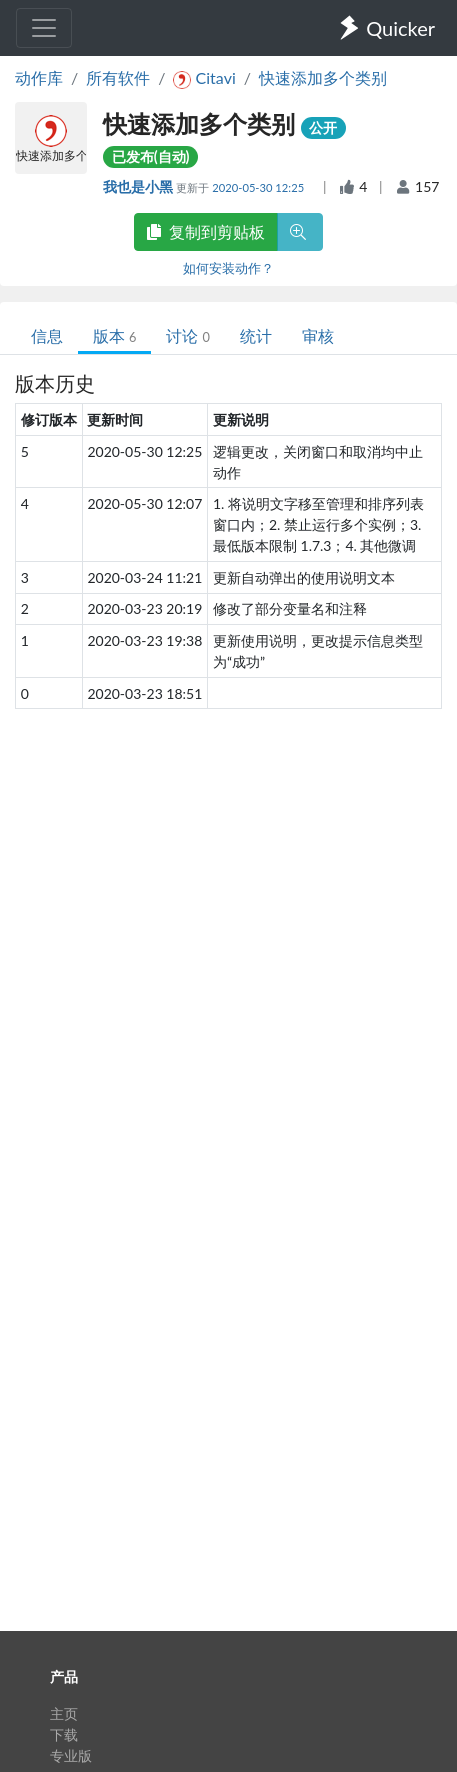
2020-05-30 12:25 (259, 187)
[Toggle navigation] (44, 28)
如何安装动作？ (228, 268)
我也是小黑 (139, 186)
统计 (256, 335)
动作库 (39, 77)
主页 (64, 1713)
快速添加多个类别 (323, 77)
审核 (318, 335)
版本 (114, 335)
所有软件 (118, 77)
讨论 (187, 335)
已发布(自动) (151, 156)
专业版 (71, 1755)
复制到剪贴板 (206, 231)
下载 (64, 1734)
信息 (47, 335)
